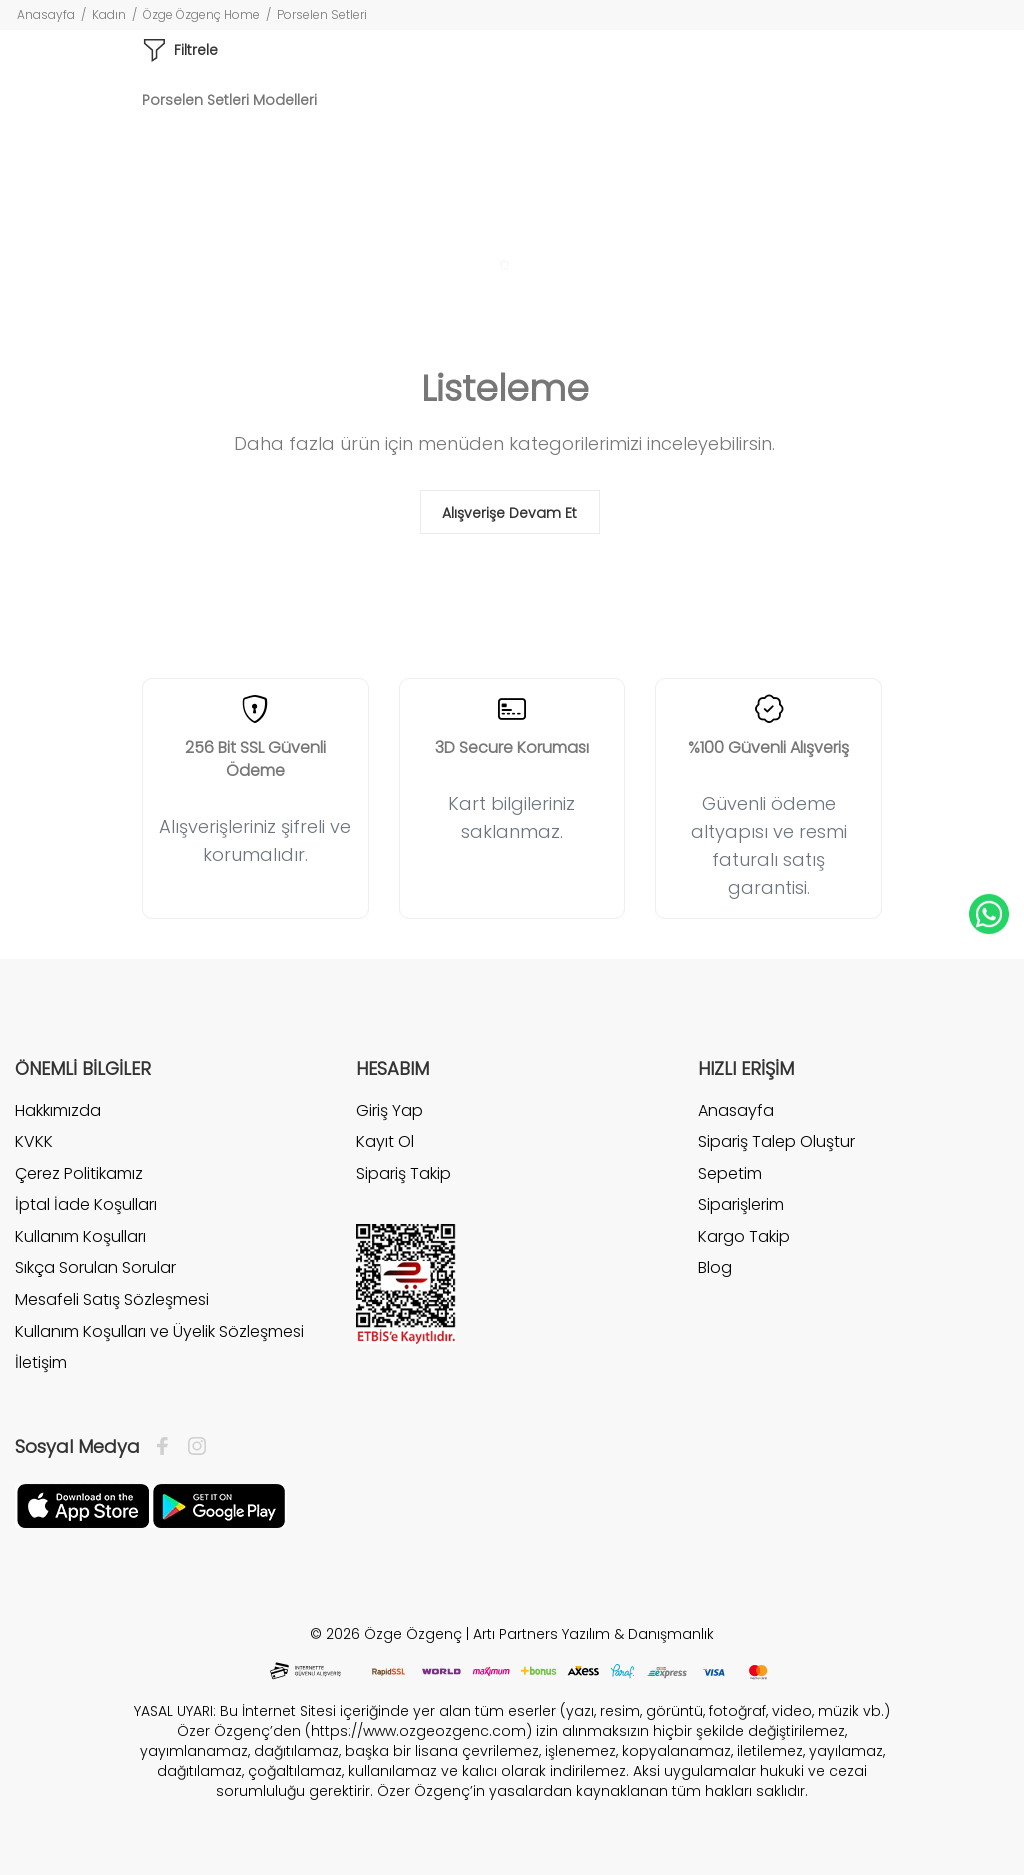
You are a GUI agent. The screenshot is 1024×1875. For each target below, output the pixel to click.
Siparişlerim (741, 1204)
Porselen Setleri (322, 14)
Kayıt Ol (385, 1141)
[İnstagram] (192, 1447)
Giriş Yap (389, 1111)
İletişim (41, 1362)
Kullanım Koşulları (80, 1236)
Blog (715, 1267)
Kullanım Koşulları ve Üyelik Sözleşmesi (159, 1331)
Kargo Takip (744, 1236)
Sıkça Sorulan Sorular (95, 1267)
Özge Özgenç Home (201, 14)
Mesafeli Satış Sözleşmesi (112, 1299)
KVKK (34, 1141)
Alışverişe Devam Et (509, 513)
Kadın (109, 14)
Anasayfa (46, 14)
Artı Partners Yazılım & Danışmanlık (593, 1634)
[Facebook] (167, 1447)
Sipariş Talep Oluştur (776, 1141)
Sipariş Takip (403, 1173)
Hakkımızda (58, 1111)
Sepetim (730, 1173)
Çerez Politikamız (79, 1173)
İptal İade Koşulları (86, 1204)
